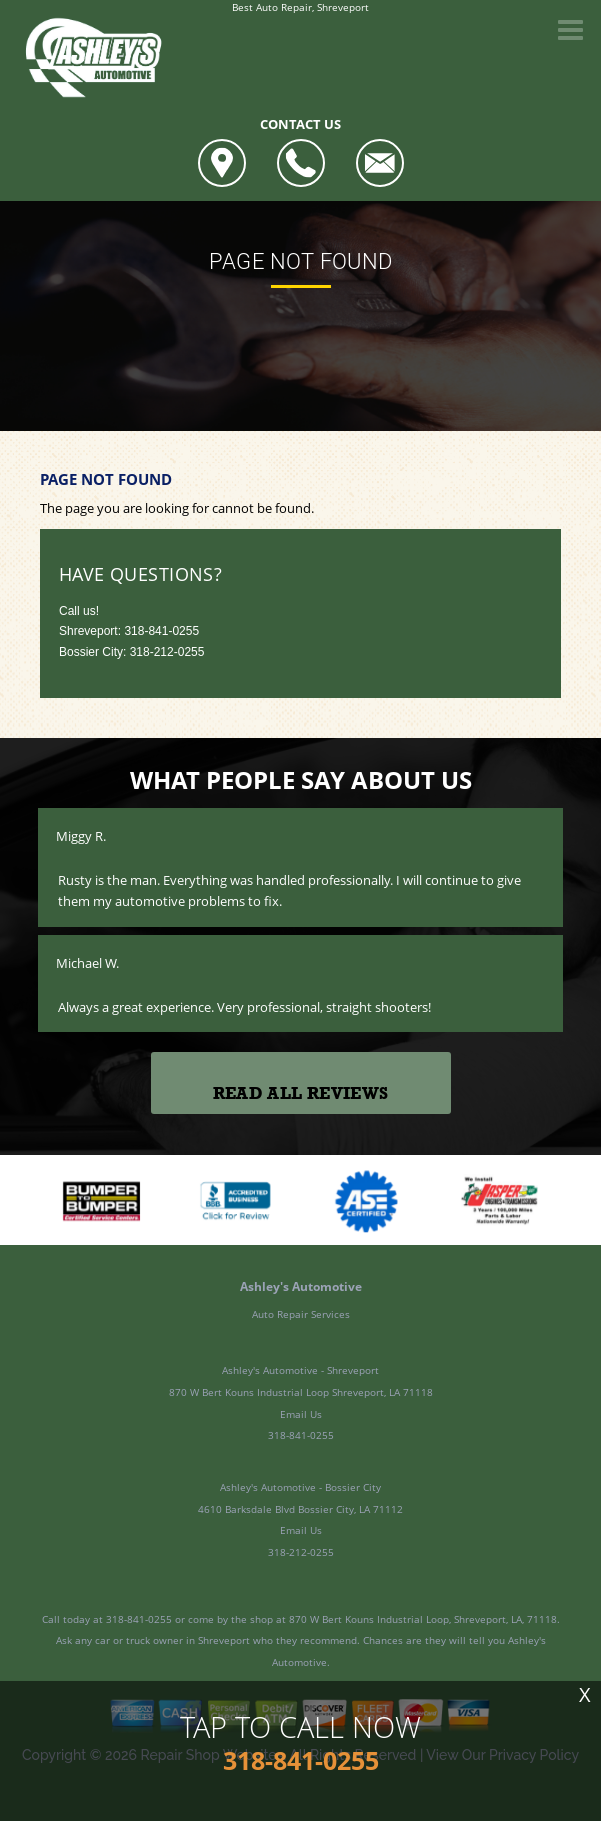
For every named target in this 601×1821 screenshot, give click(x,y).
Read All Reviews (300, 1093)
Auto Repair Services (301, 1314)
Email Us (301, 1414)
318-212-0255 (301, 1552)
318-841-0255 (161, 631)
